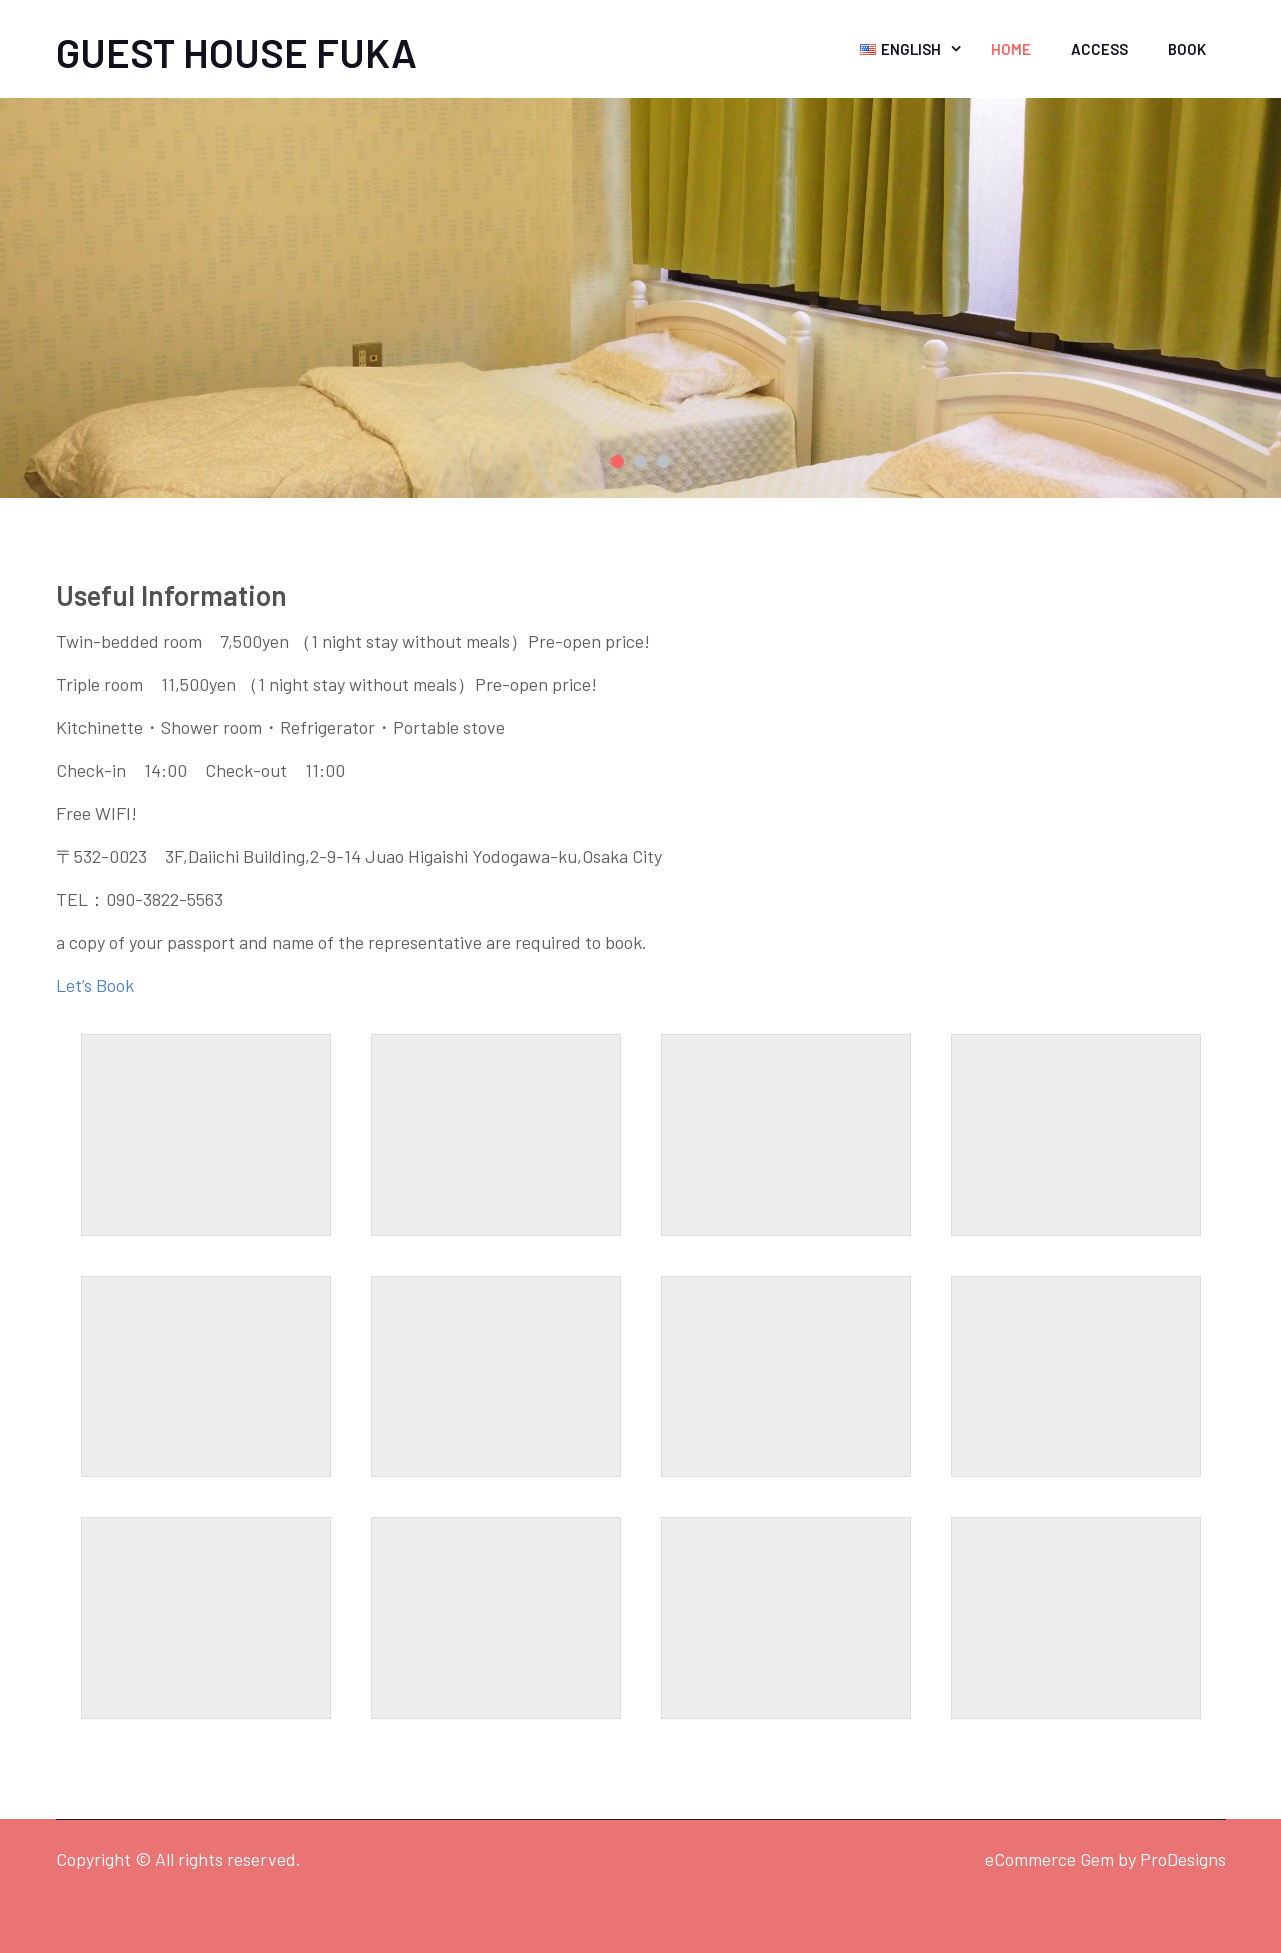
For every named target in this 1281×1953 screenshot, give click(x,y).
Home (1011, 49)
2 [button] (640, 461)
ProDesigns (1183, 1859)
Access (1099, 49)
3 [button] (663, 461)
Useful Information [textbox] (171, 595)
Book (1187, 49)
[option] (640, 298)
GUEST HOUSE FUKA (236, 52)
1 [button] (617, 461)
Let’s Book (95, 985)
